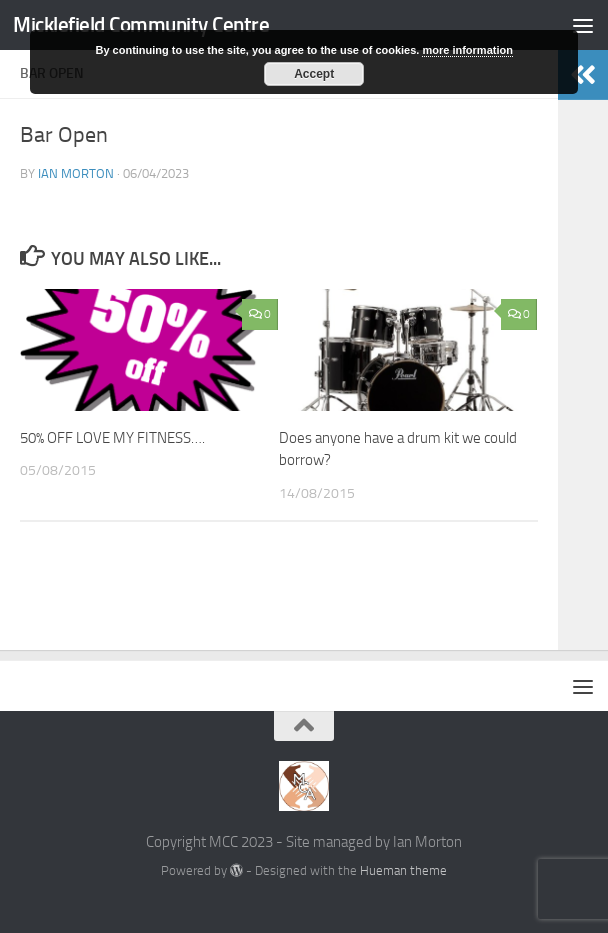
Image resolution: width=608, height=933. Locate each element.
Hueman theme (403, 870)
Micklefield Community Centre (141, 24)
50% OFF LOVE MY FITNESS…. (112, 438)
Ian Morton (76, 173)
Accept (314, 74)
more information (467, 50)
